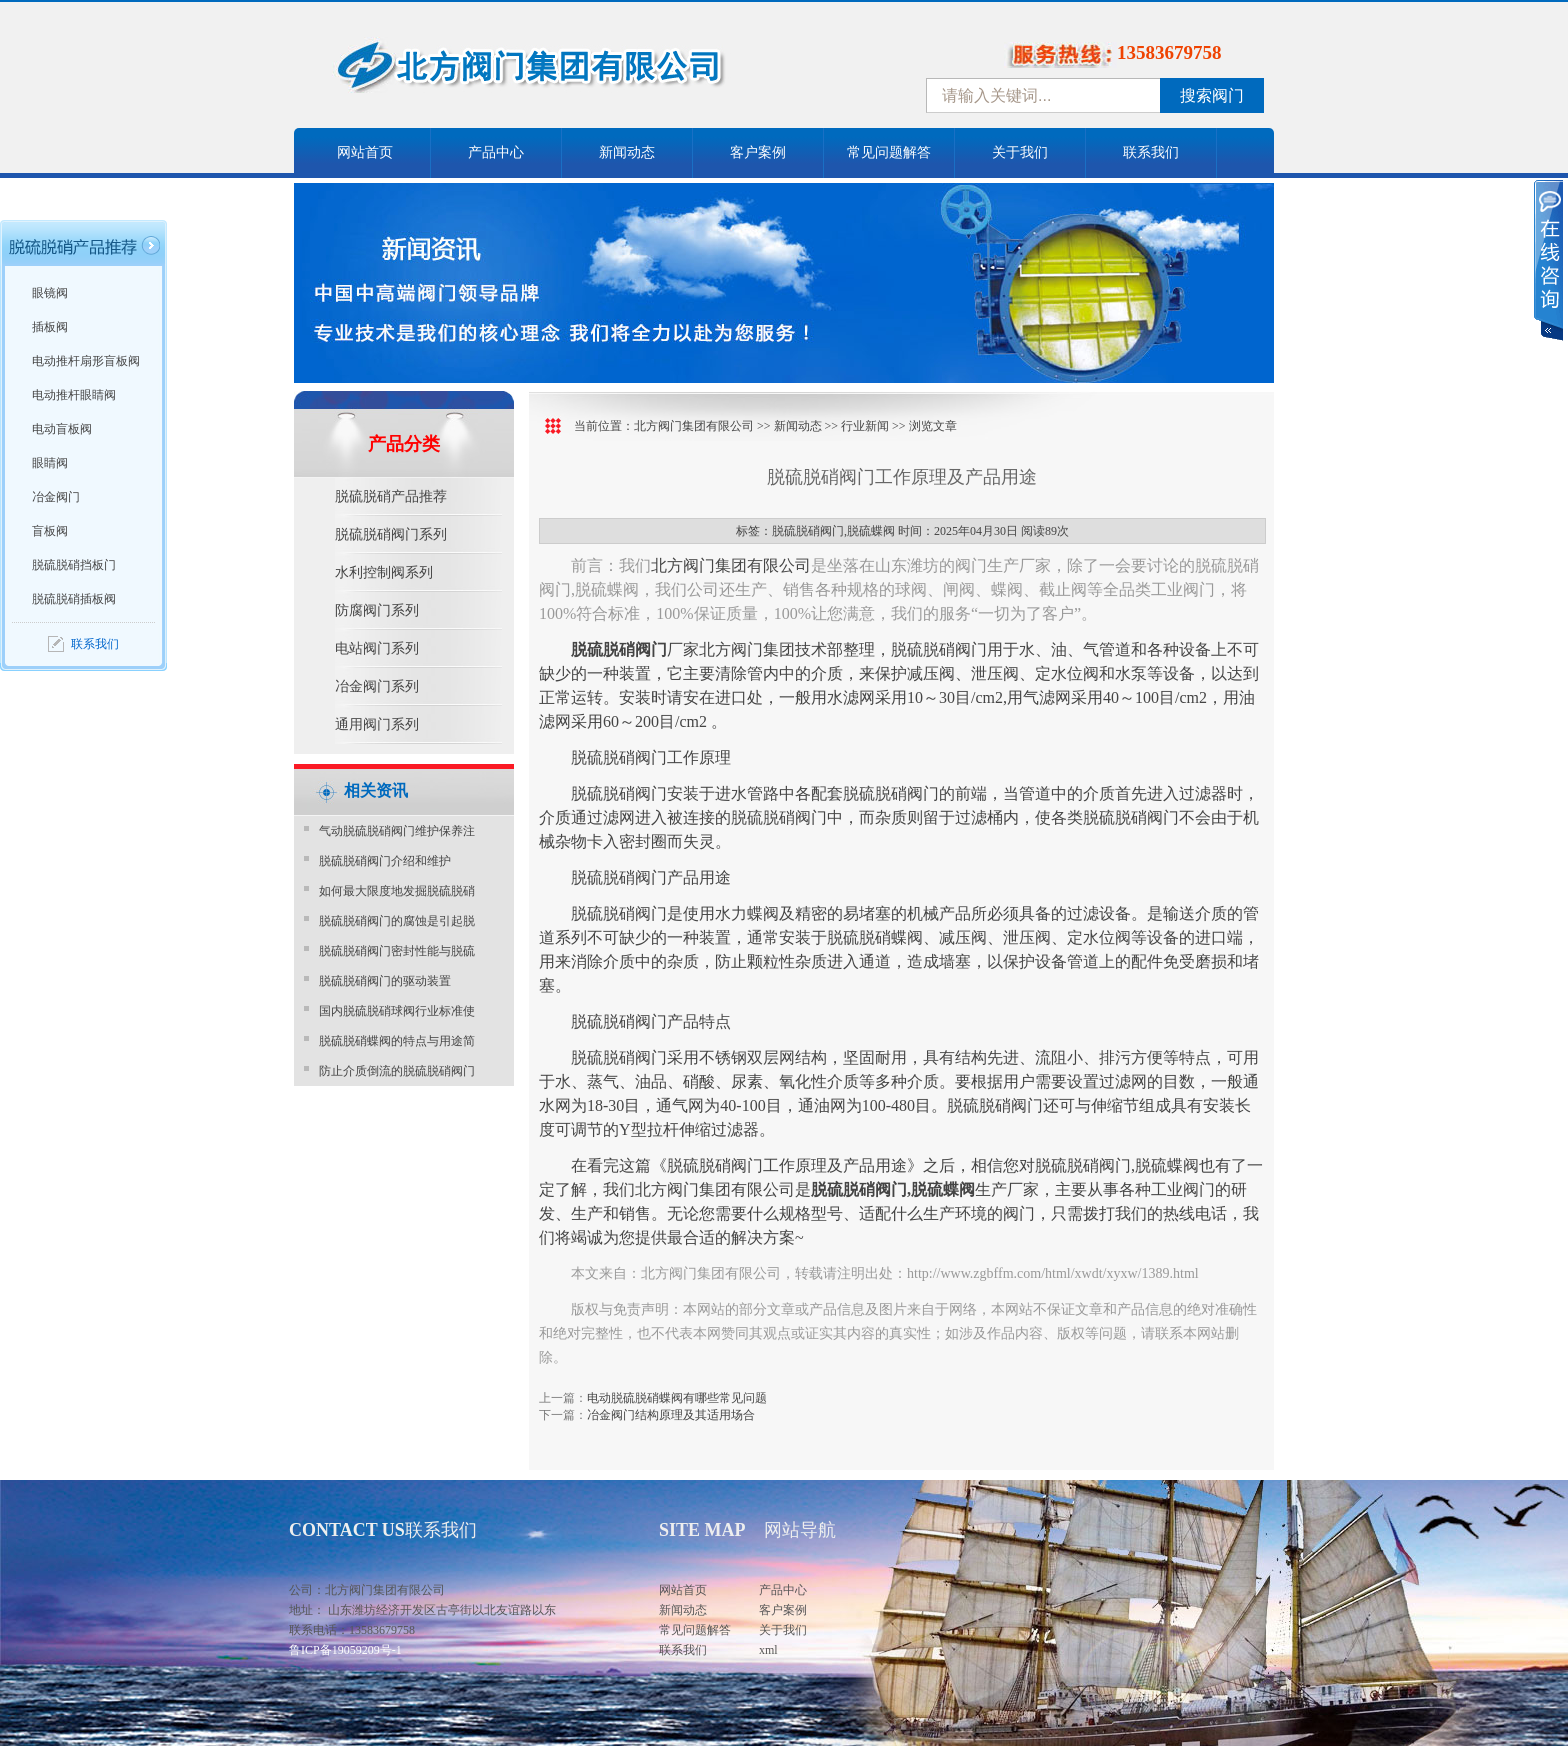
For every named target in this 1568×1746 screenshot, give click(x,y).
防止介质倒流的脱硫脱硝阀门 (397, 1071)
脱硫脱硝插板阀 (74, 599)
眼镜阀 (50, 293)
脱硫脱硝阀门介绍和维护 (385, 861)
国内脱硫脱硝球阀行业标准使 (397, 1011)
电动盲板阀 (62, 429)
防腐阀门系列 (377, 610)
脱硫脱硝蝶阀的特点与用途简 (397, 1041)
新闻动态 (627, 152)
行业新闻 (865, 426)
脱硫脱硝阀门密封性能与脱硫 (397, 951)
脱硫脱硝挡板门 (74, 565)
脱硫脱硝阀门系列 (391, 534)
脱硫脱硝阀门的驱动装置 (385, 981)
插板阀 (50, 327)
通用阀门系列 (377, 724)
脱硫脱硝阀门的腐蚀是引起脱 (397, 921)
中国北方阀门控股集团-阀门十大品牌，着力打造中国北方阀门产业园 (584, 73)
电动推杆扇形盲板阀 (86, 361)
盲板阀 (50, 531)
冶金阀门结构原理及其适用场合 (671, 1415)
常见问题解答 (889, 152)
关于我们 (1020, 152)
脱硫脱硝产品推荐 (391, 496)
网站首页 (365, 152)
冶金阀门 (56, 497)
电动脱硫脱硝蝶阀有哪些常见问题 (677, 1398)
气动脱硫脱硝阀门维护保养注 (397, 831)
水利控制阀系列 (384, 572)
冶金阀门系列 (377, 686)
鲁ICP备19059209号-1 (345, 1650)
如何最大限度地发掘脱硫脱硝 (397, 891)
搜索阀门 (1212, 95)
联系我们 (1151, 152)
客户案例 (758, 152)
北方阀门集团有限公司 (694, 426)
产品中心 (496, 152)
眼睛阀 (50, 463)
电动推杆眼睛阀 (74, 395)
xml (768, 1650)
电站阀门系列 (377, 648)
